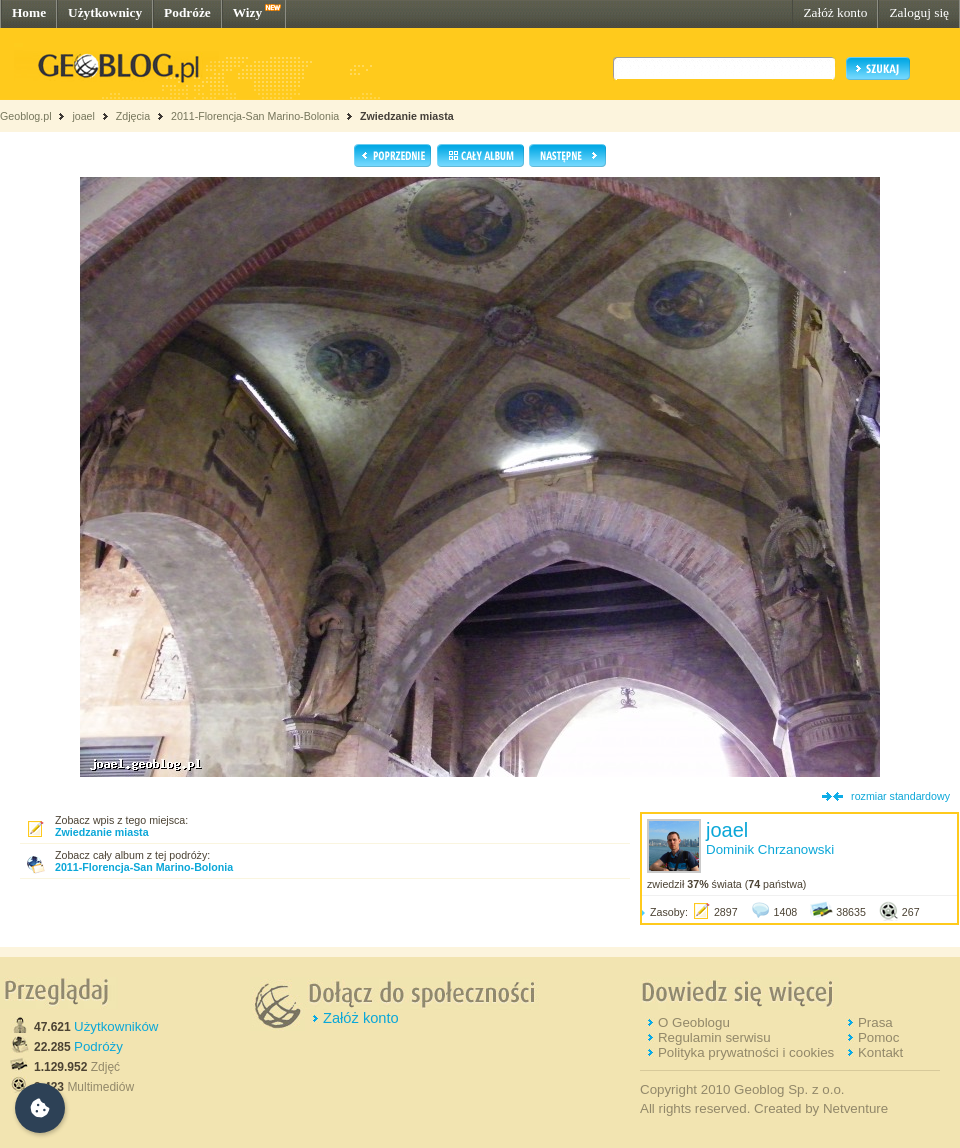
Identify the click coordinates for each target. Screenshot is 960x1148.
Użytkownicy (105, 12)
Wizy (247, 12)
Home (29, 12)
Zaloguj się (919, 12)
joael (83, 116)
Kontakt (880, 1052)
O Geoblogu (694, 1022)
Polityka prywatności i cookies (746, 1052)
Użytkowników (116, 1026)
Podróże (187, 12)
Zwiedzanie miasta (407, 116)
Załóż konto (835, 12)
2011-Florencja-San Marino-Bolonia (255, 116)
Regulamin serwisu (714, 1037)
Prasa (875, 1022)
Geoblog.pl (26, 116)
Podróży (98, 1046)
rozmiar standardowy (900, 796)
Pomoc (878, 1037)
